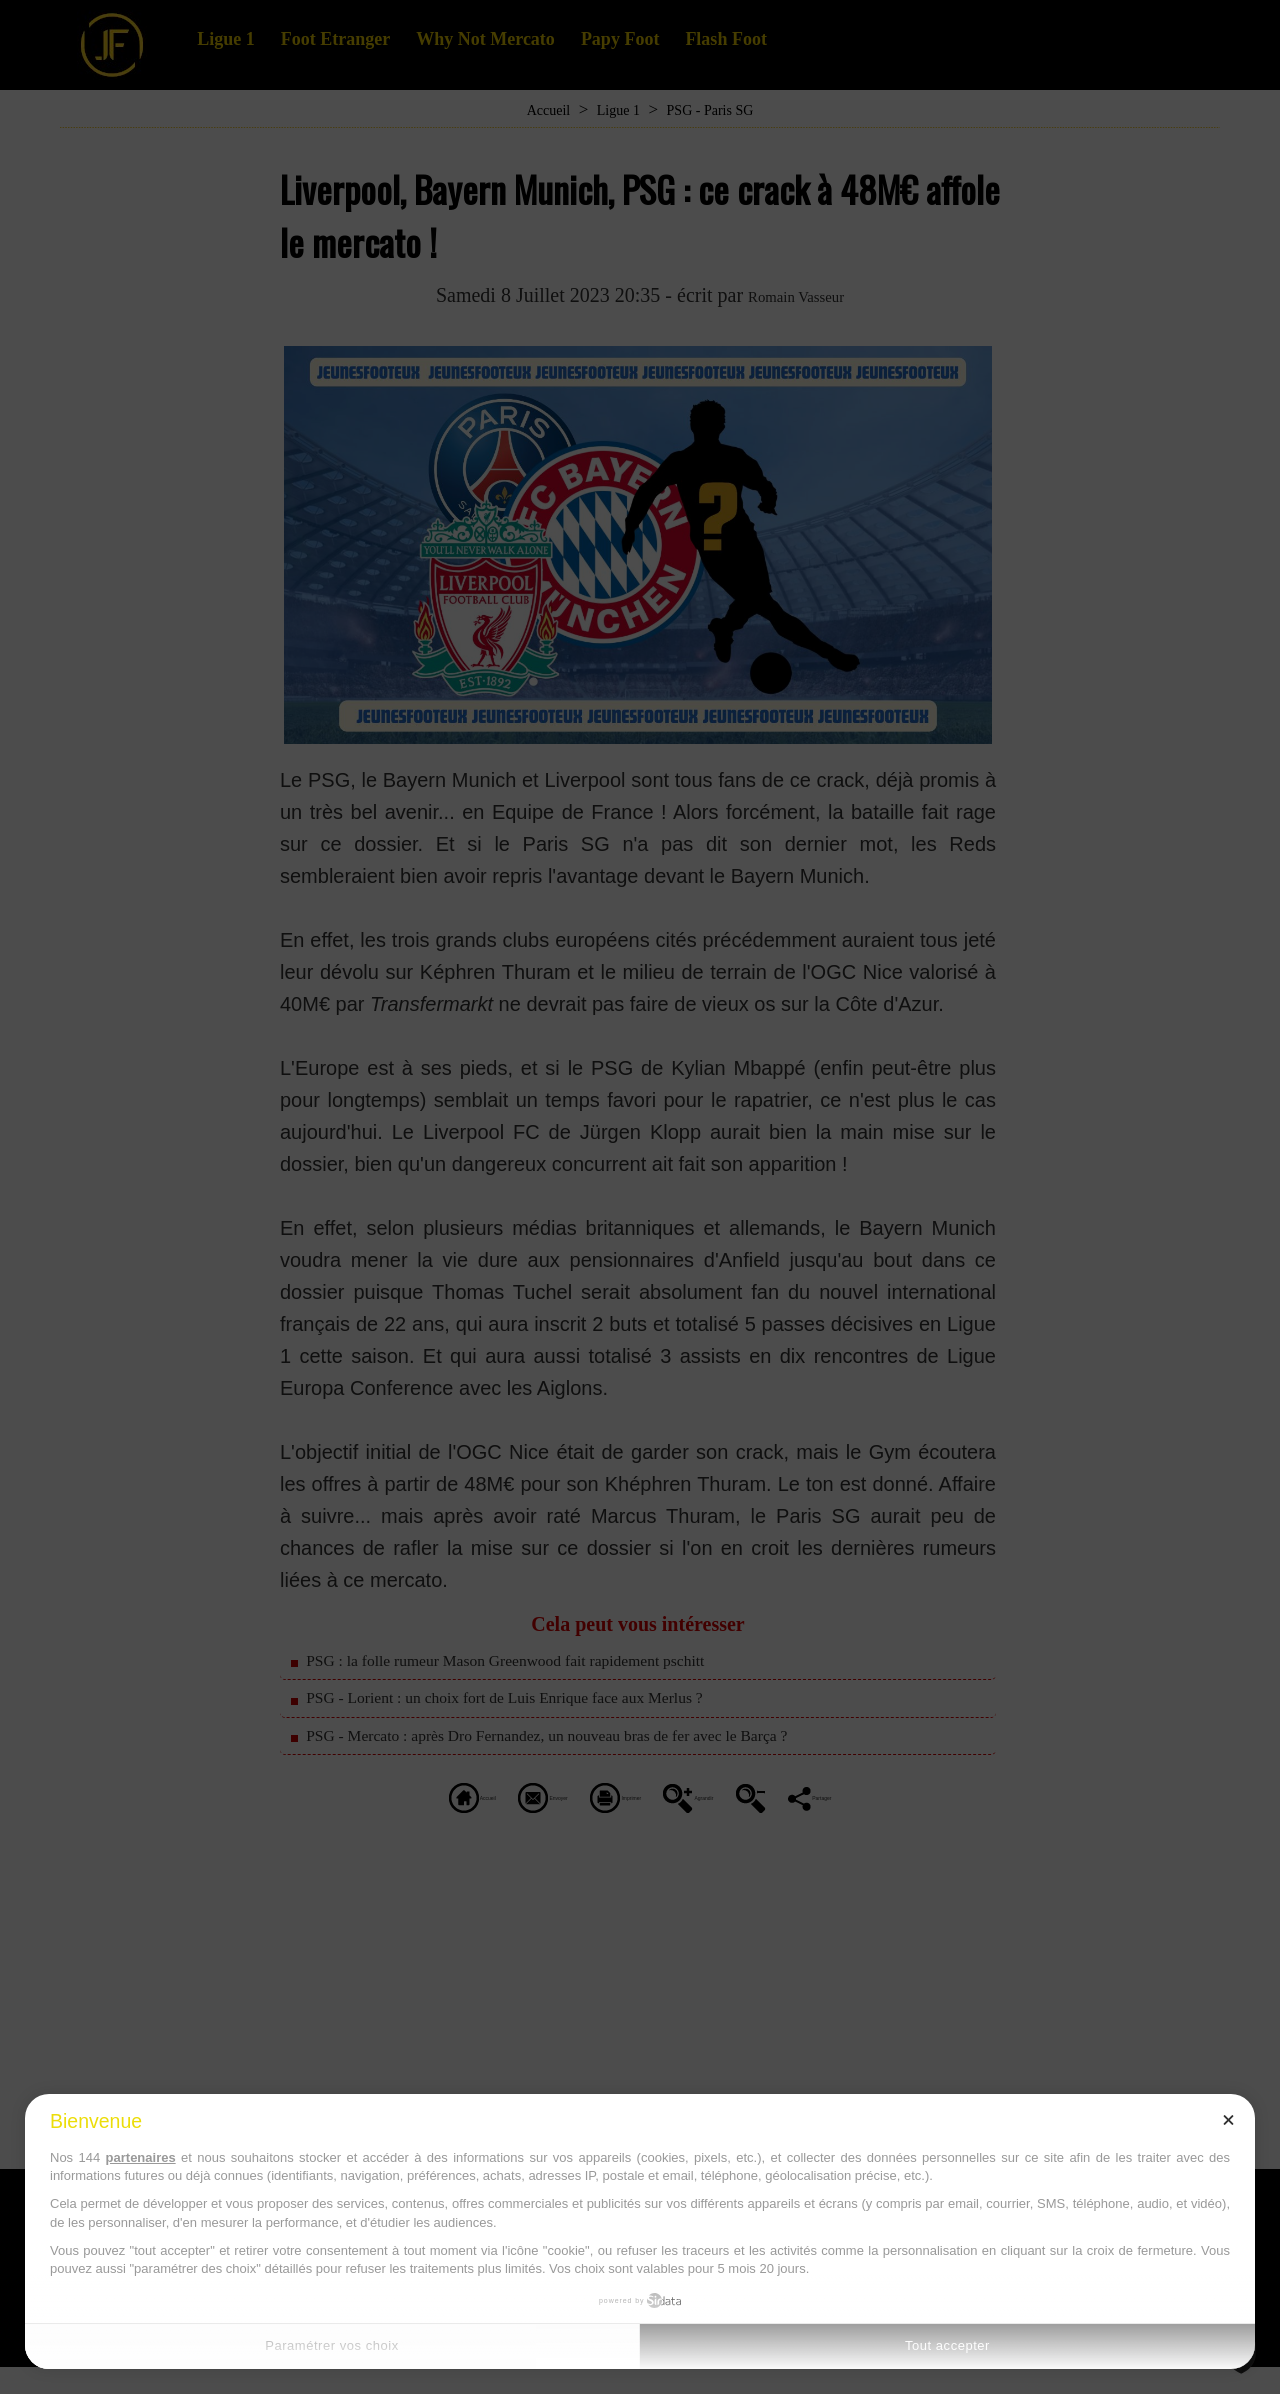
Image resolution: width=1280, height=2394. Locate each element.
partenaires (141, 2157)
